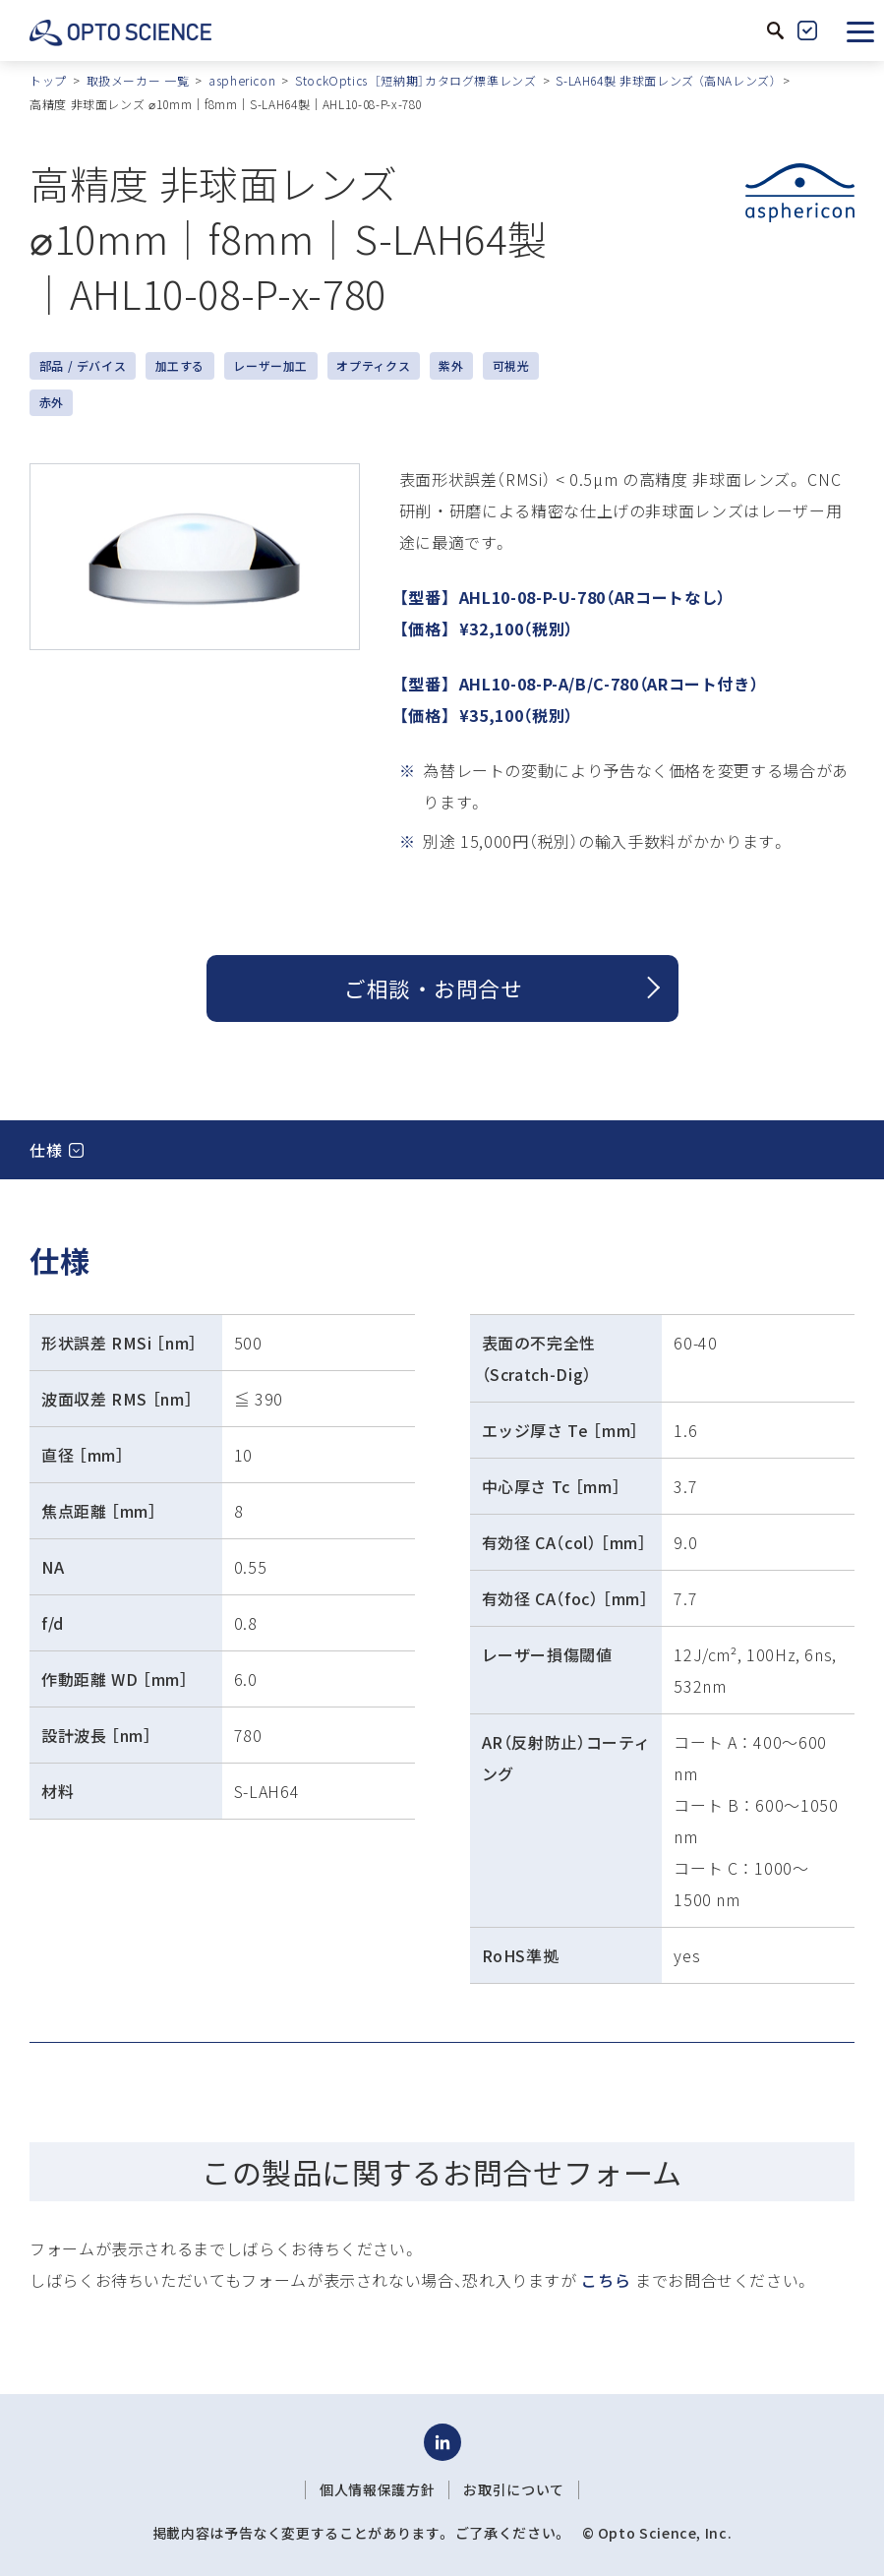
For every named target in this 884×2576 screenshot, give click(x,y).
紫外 (451, 365)
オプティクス (373, 365)
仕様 (45, 1150)
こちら (605, 2280)
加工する (180, 365)
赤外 (51, 401)
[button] (860, 30)
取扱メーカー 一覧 (138, 80)
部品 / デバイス (83, 365)
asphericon (241, 80)
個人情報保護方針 (377, 2489)
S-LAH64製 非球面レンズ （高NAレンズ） (666, 80)
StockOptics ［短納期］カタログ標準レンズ (416, 80)
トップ (48, 80)
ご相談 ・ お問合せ (433, 988)
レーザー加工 (270, 365)
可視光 (511, 365)
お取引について (513, 2489)
